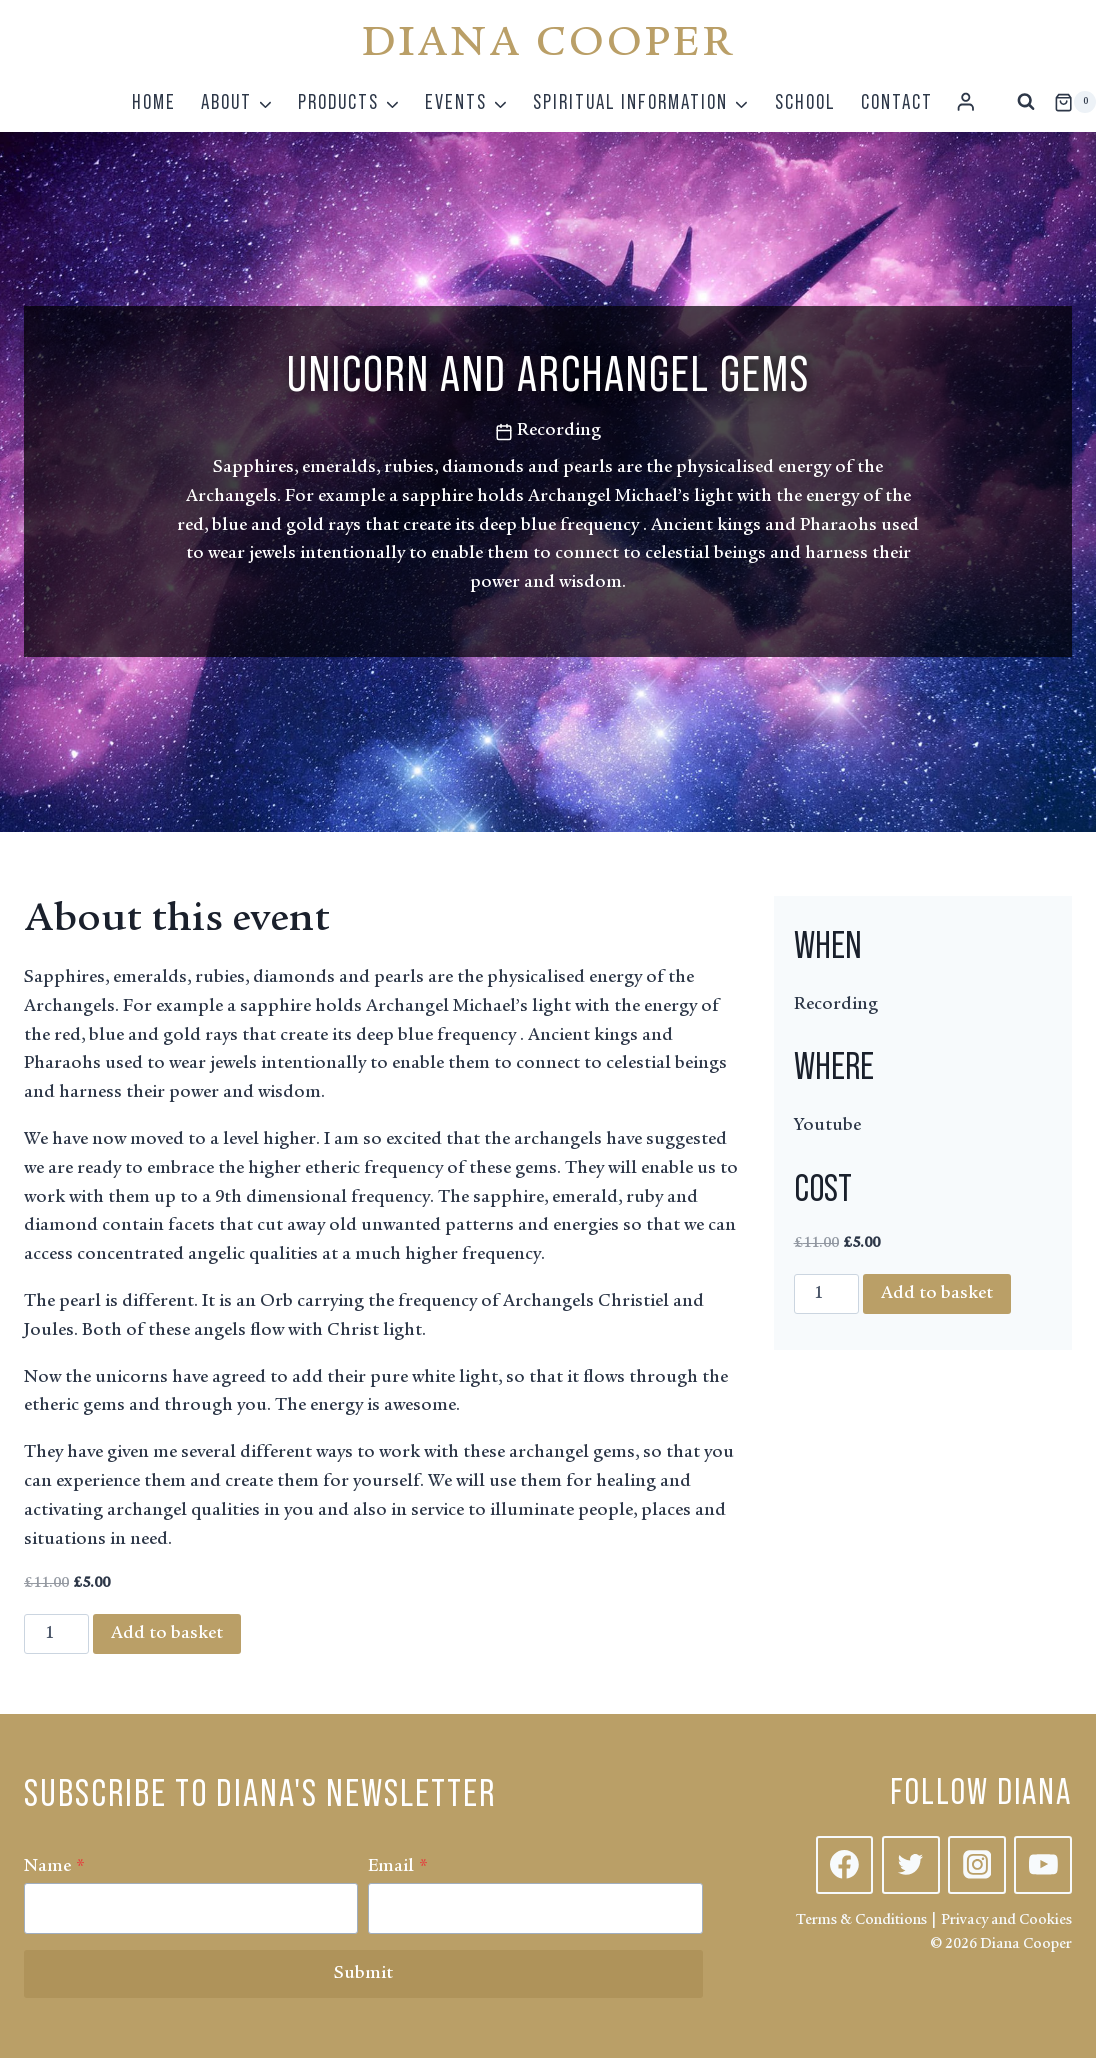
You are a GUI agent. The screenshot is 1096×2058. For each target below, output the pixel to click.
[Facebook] (845, 1865)
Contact (897, 101)
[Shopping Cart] (1075, 102)
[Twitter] (911, 1865)
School (805, 101)
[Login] (966, 102)
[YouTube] (1043, 1865)
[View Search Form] (1026, 102)
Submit (363, 1974)
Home (154, 101)
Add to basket (167, 1634)
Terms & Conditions (861, 1920)
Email (398, 1867)
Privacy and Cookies (1006, 1920)
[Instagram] (977, 1865)
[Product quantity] (56, 1634)
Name (54, 1867)
